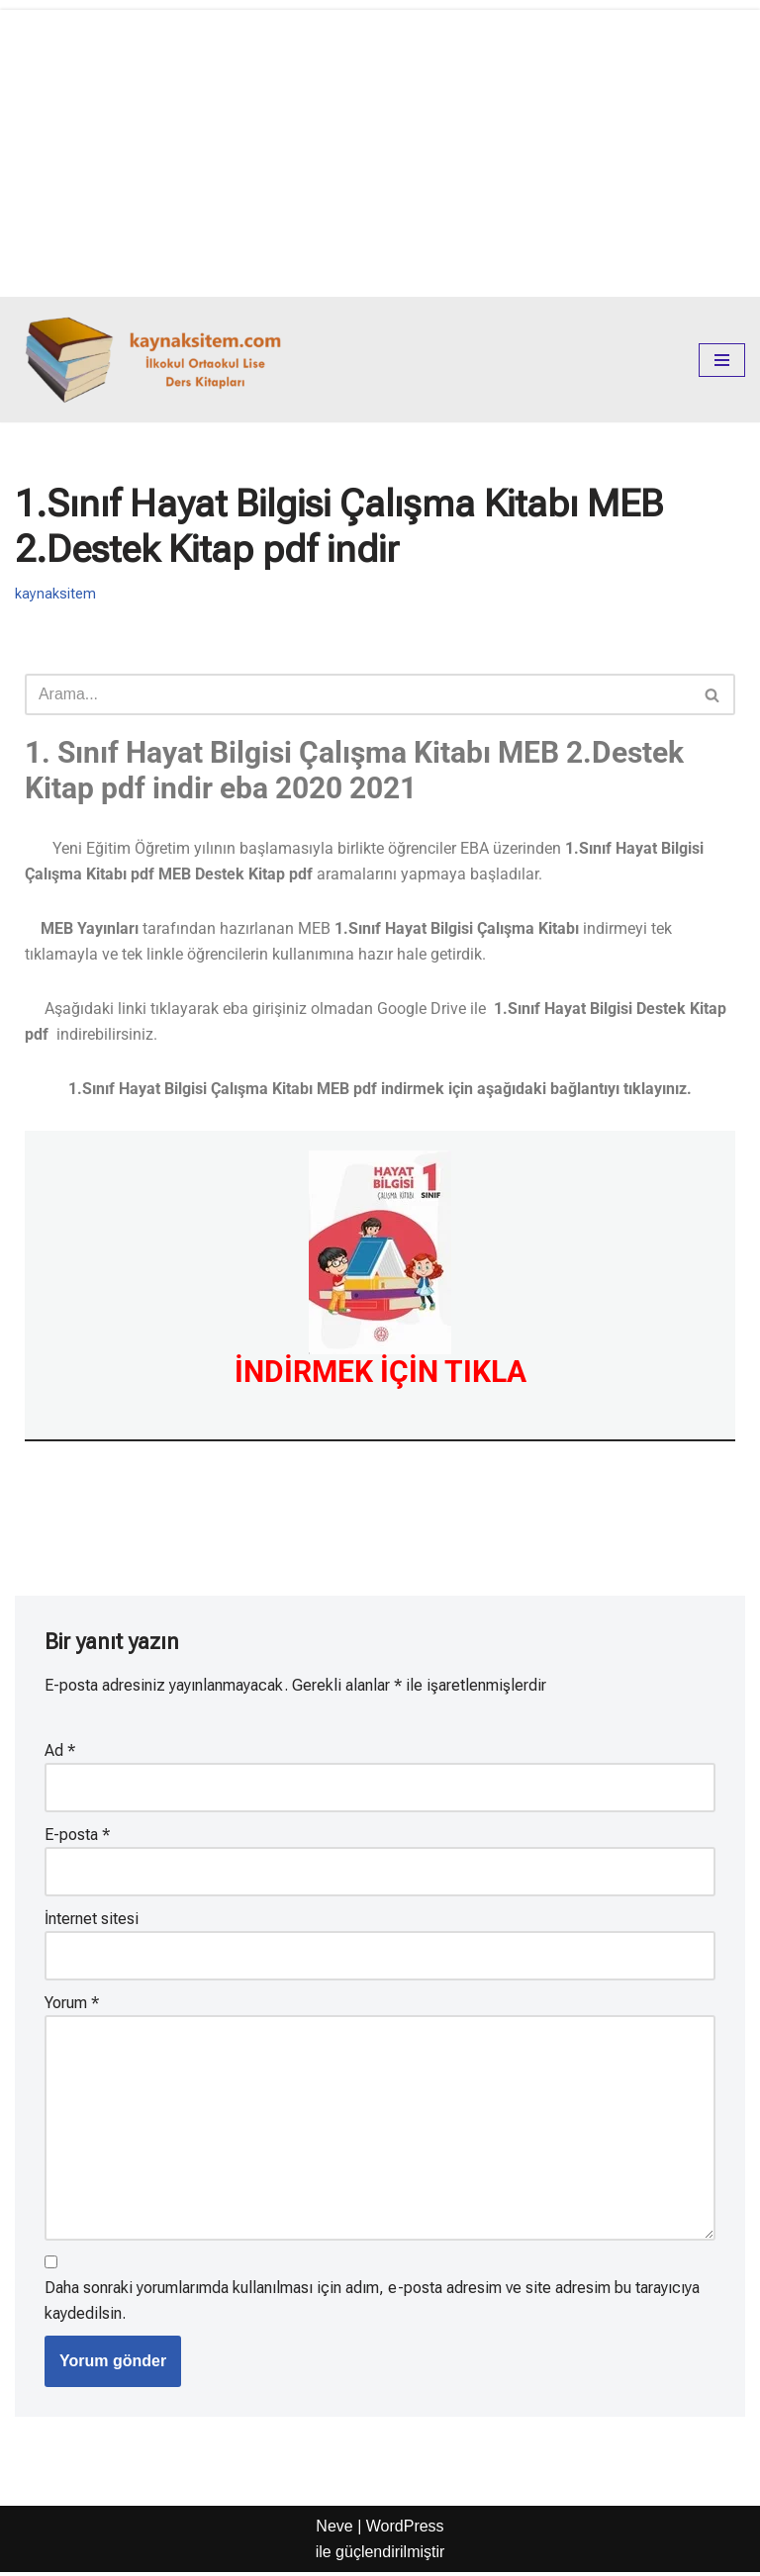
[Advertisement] (380, 148)
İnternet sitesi (92, 1920)
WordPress (405, 2530)
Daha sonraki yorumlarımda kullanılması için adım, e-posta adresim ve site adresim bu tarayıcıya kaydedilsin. (372, 2304)
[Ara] (358, 695)
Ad (60, 1751)
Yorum (72, 2004)
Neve (334, 2530)
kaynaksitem (55, 594)
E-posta (77, 1835)
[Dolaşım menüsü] (722, 360)
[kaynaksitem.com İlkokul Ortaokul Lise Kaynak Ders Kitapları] (158, 360)
